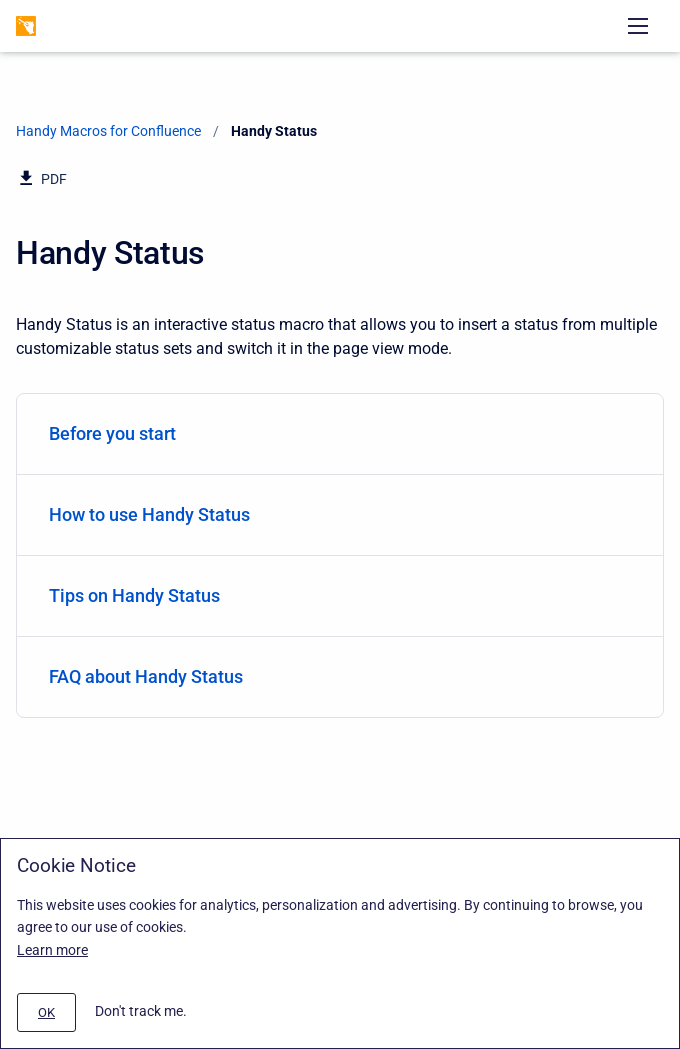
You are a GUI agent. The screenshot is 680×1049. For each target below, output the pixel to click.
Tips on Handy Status (336, 595)
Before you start (336, 433)
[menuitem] (340, 434)
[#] (46, 1012)
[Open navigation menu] (638, 26)
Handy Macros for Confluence (108, 131)
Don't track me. (141, 1011)
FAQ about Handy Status (336, 676)
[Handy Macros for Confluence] (26, 26)
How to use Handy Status (336, 514)
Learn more (52, 950)
